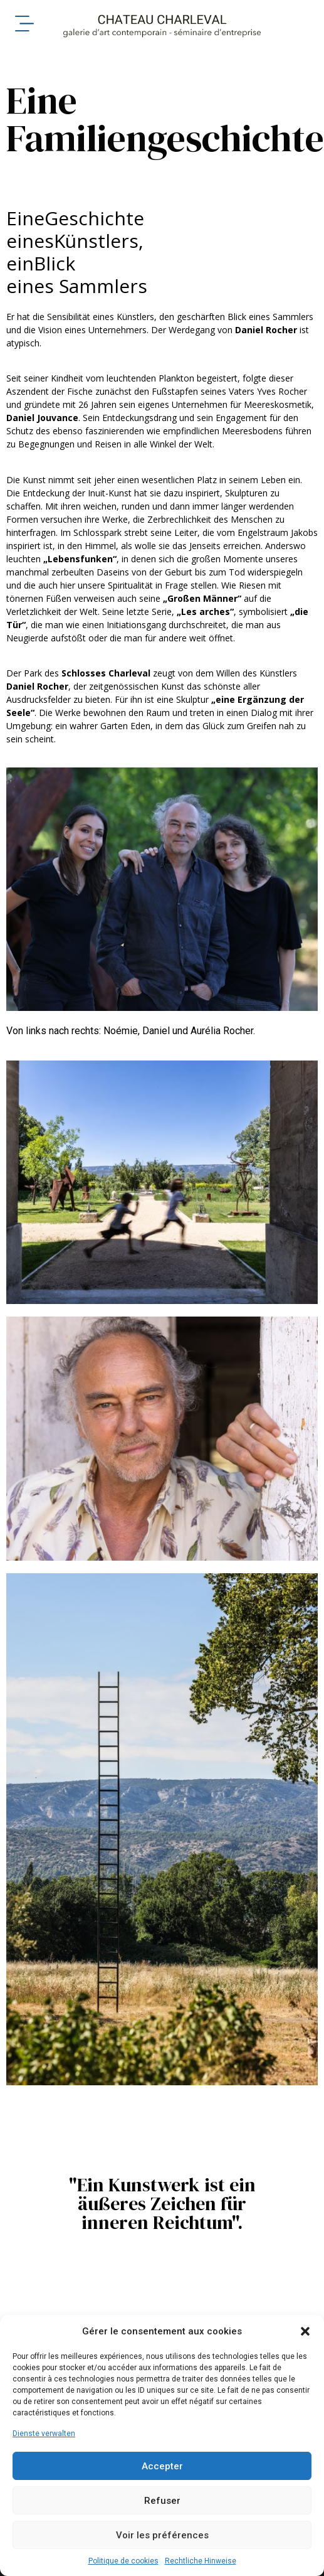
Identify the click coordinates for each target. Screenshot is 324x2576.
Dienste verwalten (44, 2433)
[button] (305, 2331)
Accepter (162, 2466)
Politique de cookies (123, 2561)
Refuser (162, 2500)
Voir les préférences (162, 2535)
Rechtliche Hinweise (200, 2561)
